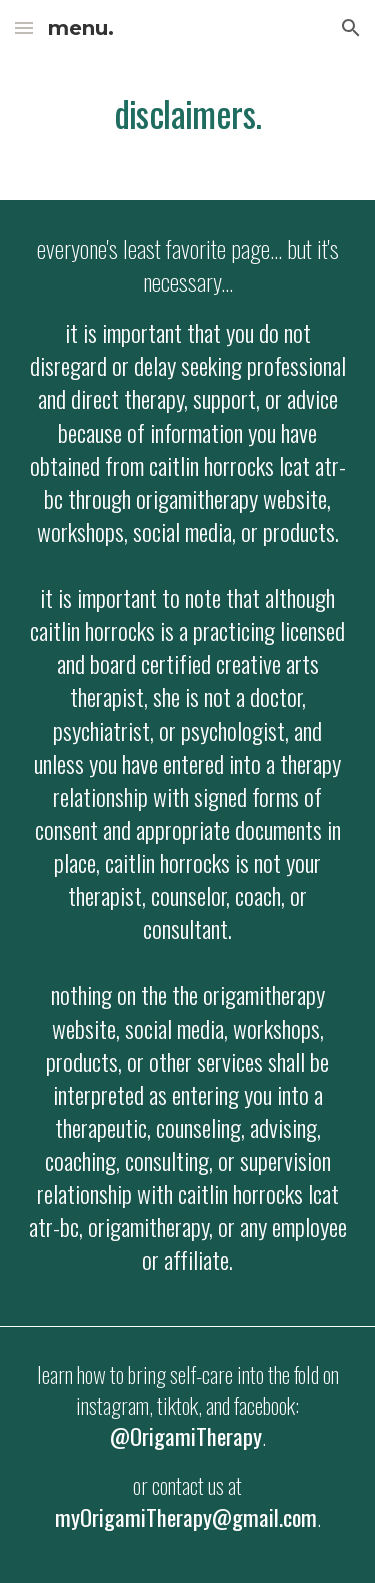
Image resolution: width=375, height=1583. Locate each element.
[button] (24, 27)
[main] (188, 115)
